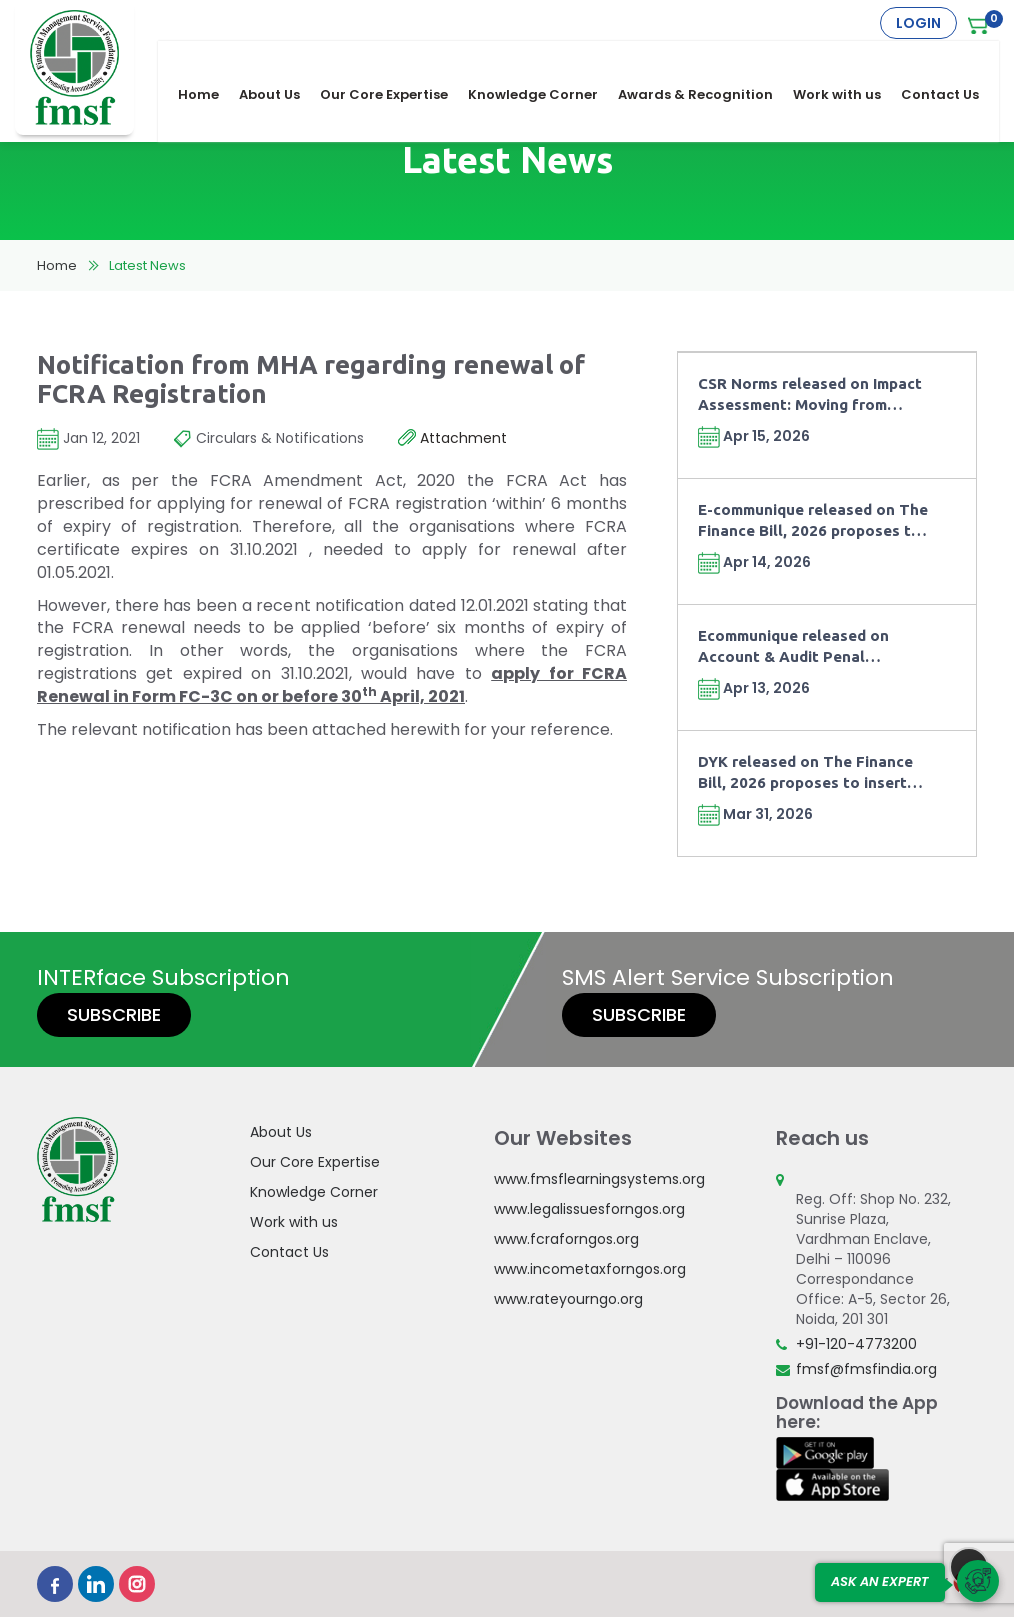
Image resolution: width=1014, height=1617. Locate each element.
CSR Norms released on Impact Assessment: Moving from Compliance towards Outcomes (812, 395)
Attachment (452, 439)
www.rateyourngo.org (568, 1299)
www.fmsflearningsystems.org (599, 1179)
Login (918, 23)
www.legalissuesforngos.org (589, 1209)
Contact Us (950, 61)
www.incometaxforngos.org (590, 1269)
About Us (279, 61)
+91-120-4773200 (856, 1344)
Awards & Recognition (705, 61)
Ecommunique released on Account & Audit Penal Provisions (793, 647)
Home (208, 61)
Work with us (847, 61)
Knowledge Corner (543, 61)
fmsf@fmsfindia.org (866, 1369)
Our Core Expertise (394, 61)
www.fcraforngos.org (566, 1239)
